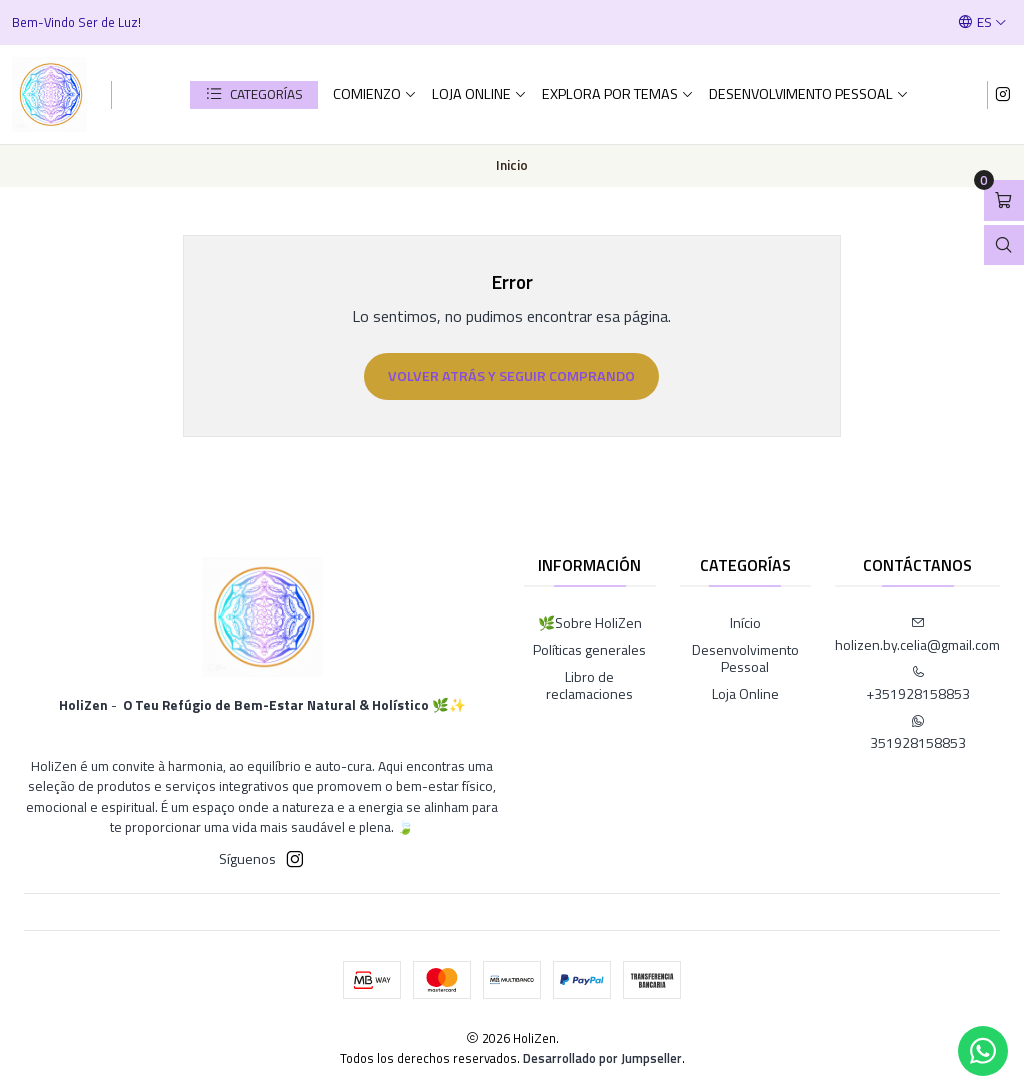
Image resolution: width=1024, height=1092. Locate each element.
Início (745, 622)
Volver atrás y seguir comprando (511, 376)
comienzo (375, 94)
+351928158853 (918, 684)
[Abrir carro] (1004, 200)
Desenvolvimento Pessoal (809, 94)
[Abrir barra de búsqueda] (1004, 245)
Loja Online (479, 94)
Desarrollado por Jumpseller (602, 1058)
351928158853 (918, 733)
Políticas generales (589, 649)
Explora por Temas (618, 94)
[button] (254, 95)
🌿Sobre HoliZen (590, 622)
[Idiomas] (982, 22)
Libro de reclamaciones (589, 685)
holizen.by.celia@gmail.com (917, 635)
